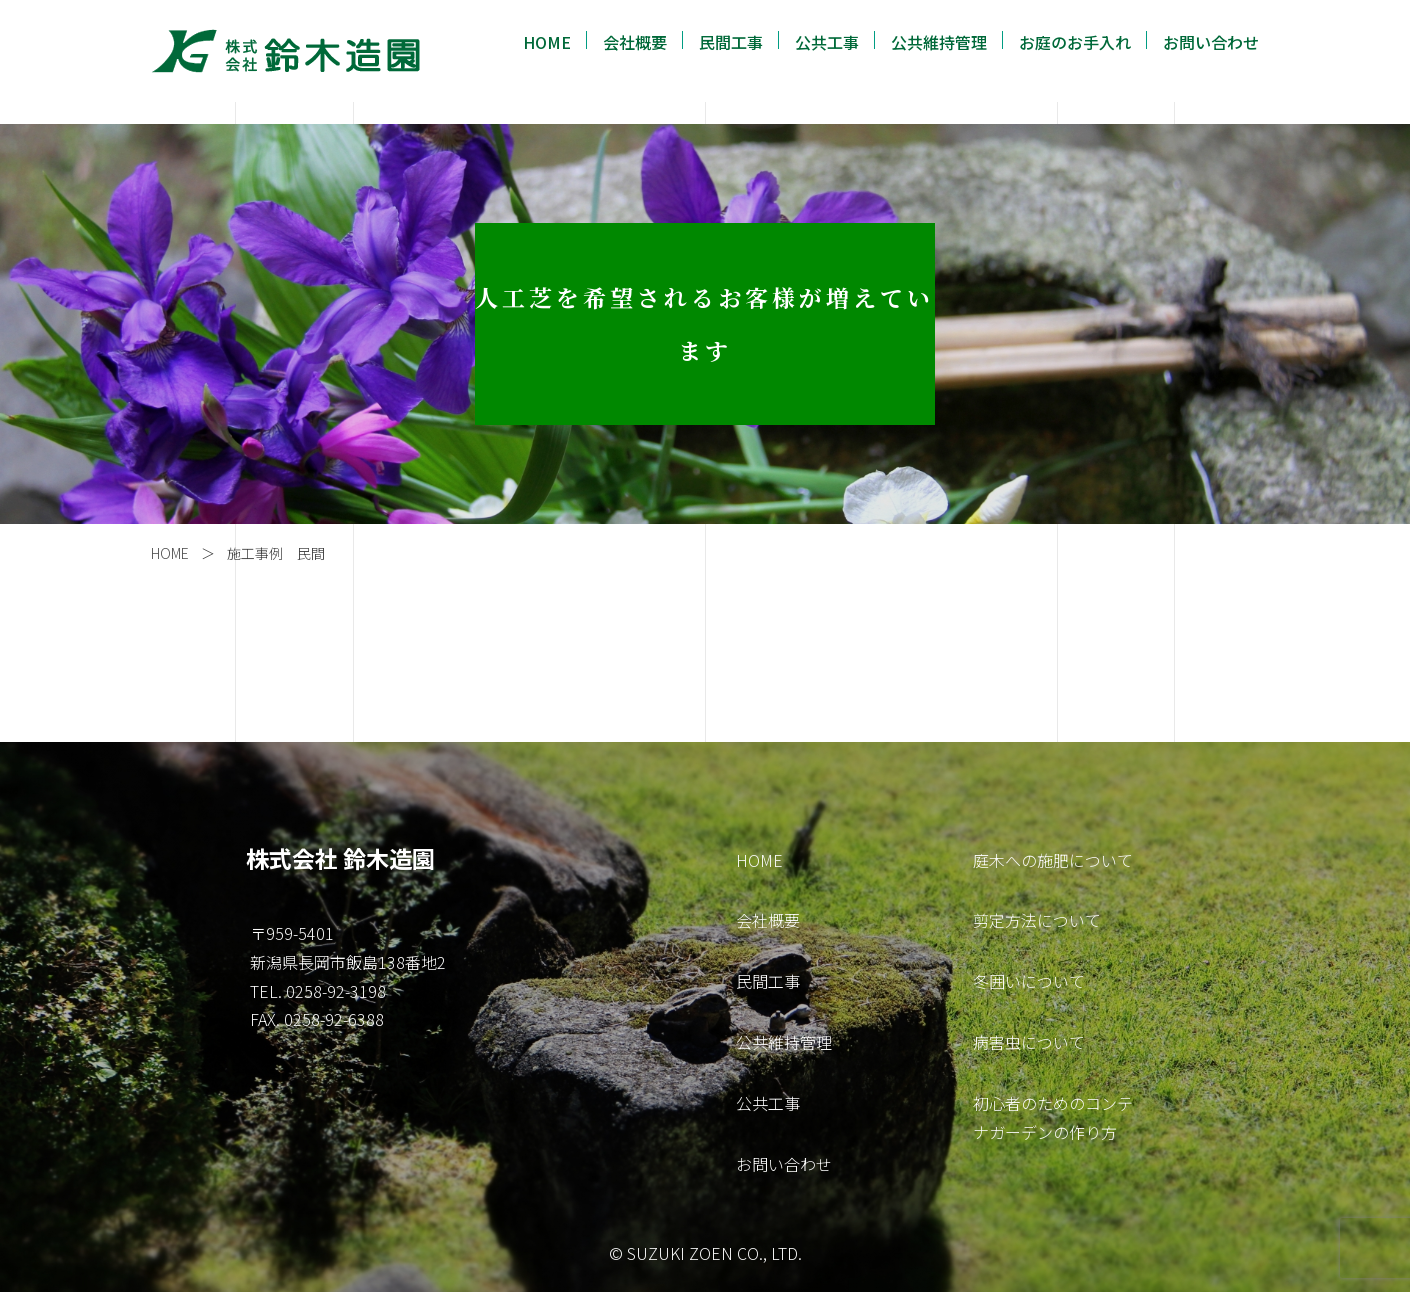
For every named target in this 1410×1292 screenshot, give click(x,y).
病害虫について (1029, 1042)
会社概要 (635, 42)
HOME (547, 42)
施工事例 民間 (276, 553)
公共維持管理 (939, 42)
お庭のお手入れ (1075, 42)
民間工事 (731, 42)
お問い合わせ (1211, 42)
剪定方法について (1037, 920)
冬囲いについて (1029, 981)
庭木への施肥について (1053, 860)
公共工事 (827, 42)
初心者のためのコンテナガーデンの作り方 (1053, 1117)
